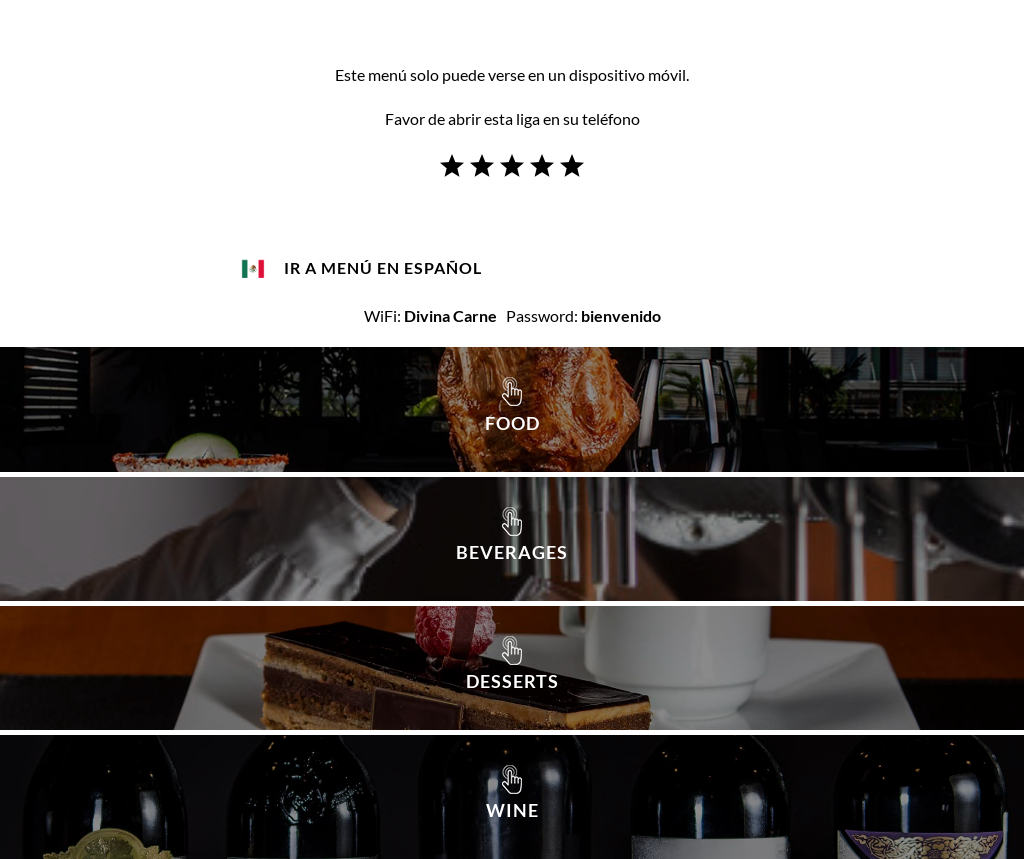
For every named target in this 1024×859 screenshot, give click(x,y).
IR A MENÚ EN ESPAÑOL (383, 267)
